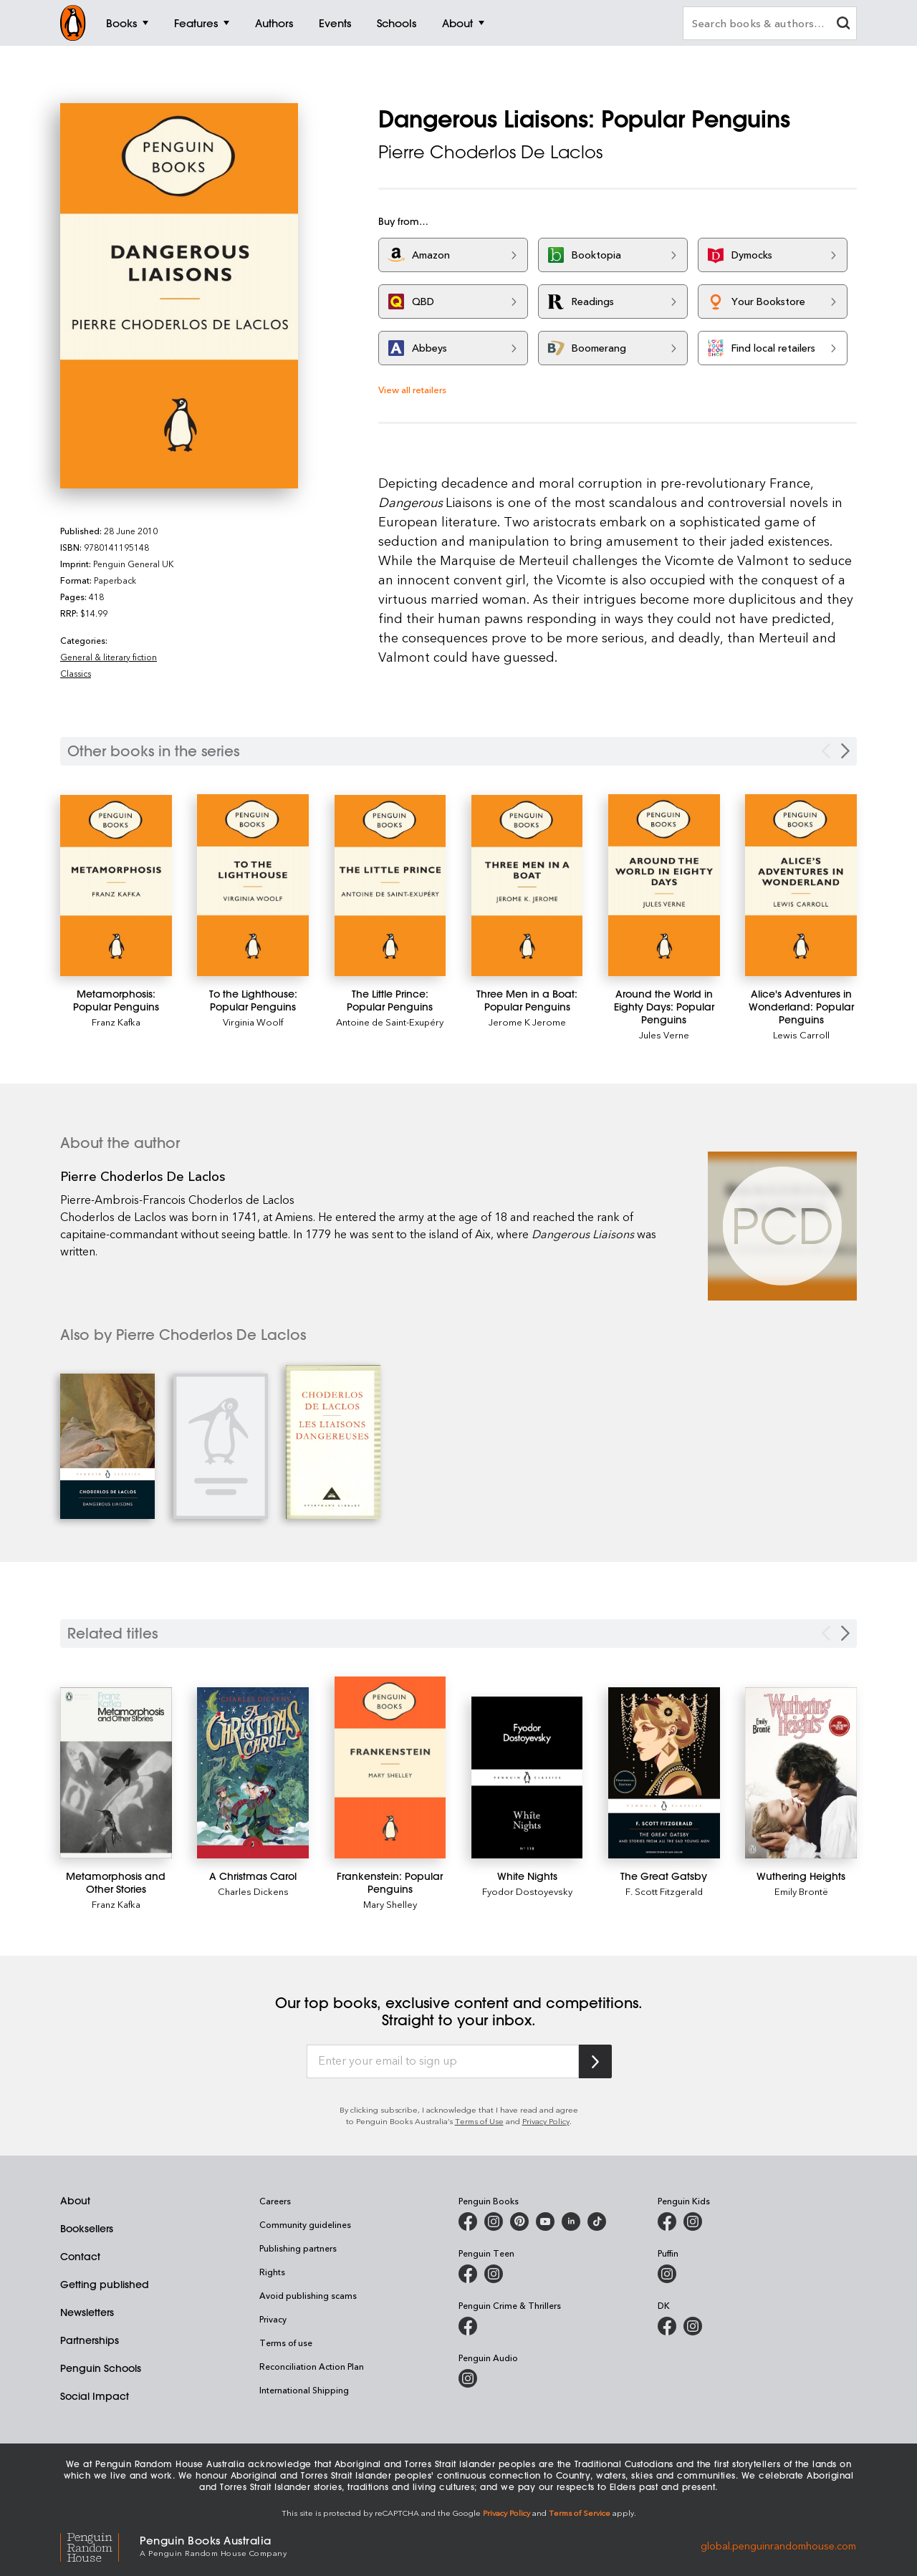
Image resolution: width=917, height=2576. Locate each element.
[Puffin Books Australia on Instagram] (667, 2273)
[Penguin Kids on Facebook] (667, 2221)
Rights (272, 2271)
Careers (275, 2200)
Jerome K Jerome (527, 1021)
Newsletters (87, 2312)
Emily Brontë (801, 1891)
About (75, 2200)
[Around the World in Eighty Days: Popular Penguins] (664, 885)
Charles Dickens (253, 1891)
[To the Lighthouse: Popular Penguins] (253, 885)
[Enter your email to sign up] (442, 2062)
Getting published (104, 2284)
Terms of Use (479, 2121)
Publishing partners (298, 2248)
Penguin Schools (100, 2368)
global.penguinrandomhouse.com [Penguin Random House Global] (778, 2544)
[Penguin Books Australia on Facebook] (467, 2221)
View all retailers (412, 389)
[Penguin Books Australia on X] (519, 2221)
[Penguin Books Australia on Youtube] (545, 2221)
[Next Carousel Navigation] (845, 750)
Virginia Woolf (253, 1021)
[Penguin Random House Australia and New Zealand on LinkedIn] (571, 2221)
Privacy (273, 2318)
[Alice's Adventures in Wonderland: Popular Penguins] (801, 885)
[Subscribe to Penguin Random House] (595, 2061)
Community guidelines (305, 2224)
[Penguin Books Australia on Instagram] (493, 2221)
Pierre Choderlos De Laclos (490, 152)
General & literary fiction (108, 656)
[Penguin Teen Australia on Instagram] (493, 2273)
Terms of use (285, 2342)
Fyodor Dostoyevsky (527, 1891)
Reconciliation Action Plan (311, 2366)
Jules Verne (664, 1034)
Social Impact (94, 2396)
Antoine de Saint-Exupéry (389, 1021)
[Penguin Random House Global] (100, 2545)
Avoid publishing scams (308, 2295)
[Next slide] (845, 1633)
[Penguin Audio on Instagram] (467, 2378)
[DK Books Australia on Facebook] (667, 2326)
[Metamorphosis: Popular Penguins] (116, 885)
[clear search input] (843, 24)
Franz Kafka (116, 1021)
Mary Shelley (390, 1904)
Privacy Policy (546, 2121)
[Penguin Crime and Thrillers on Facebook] (467, 2326)
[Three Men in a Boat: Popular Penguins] (527, 885)
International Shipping (304, 2389)
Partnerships (89, 2340)
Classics (75, 673)
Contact (80, 2256)
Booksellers (86, 2228)
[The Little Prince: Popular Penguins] (390, 885)
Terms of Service (579, 2513)
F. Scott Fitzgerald (664, 1891)
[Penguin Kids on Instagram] (692, 2221)
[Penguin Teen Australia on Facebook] (467, 2273)
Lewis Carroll (801, 1034)
